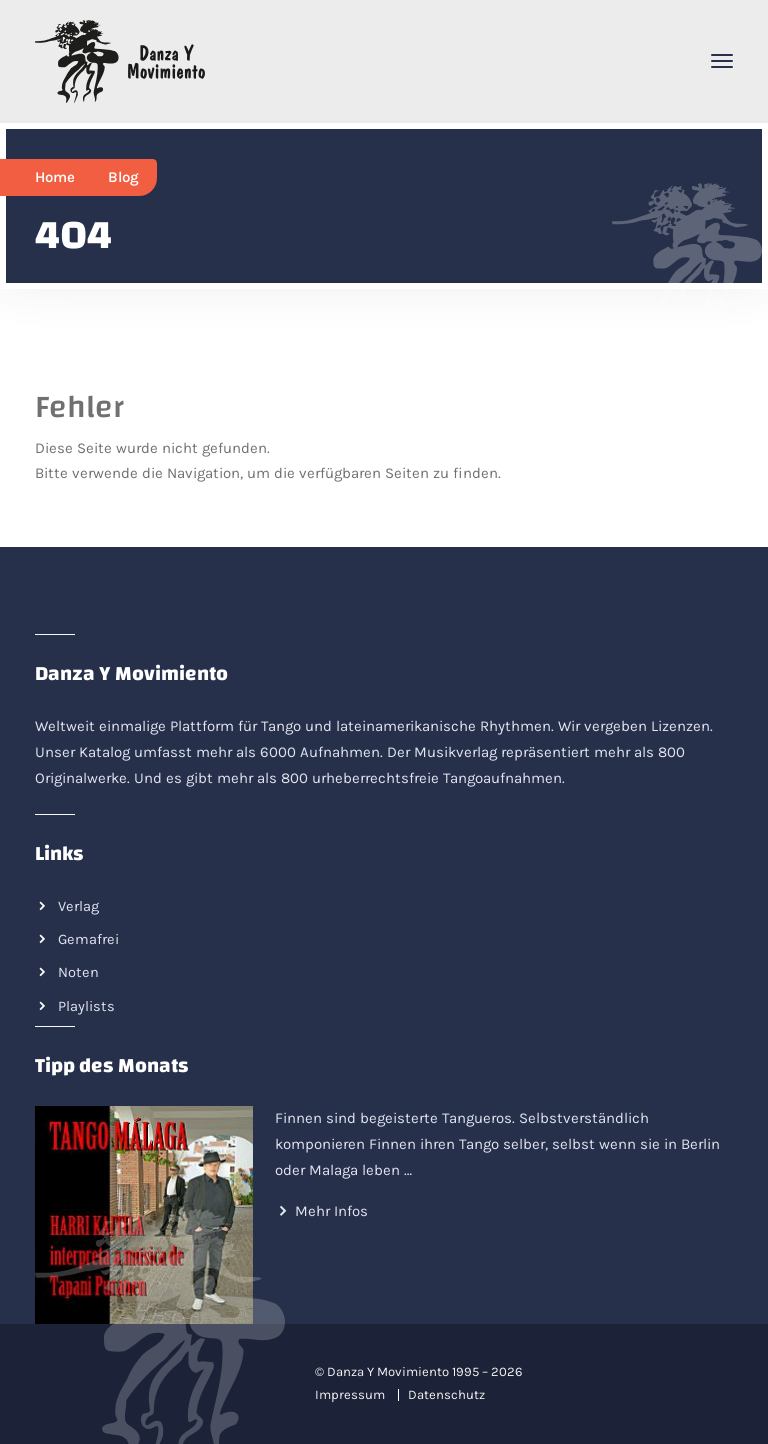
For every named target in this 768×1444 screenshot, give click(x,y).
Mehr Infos (331, 1211)
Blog (123, 177)
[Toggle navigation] (722, 61)
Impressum (350, 1394)
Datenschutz (446, 1394)
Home (55, 177)
